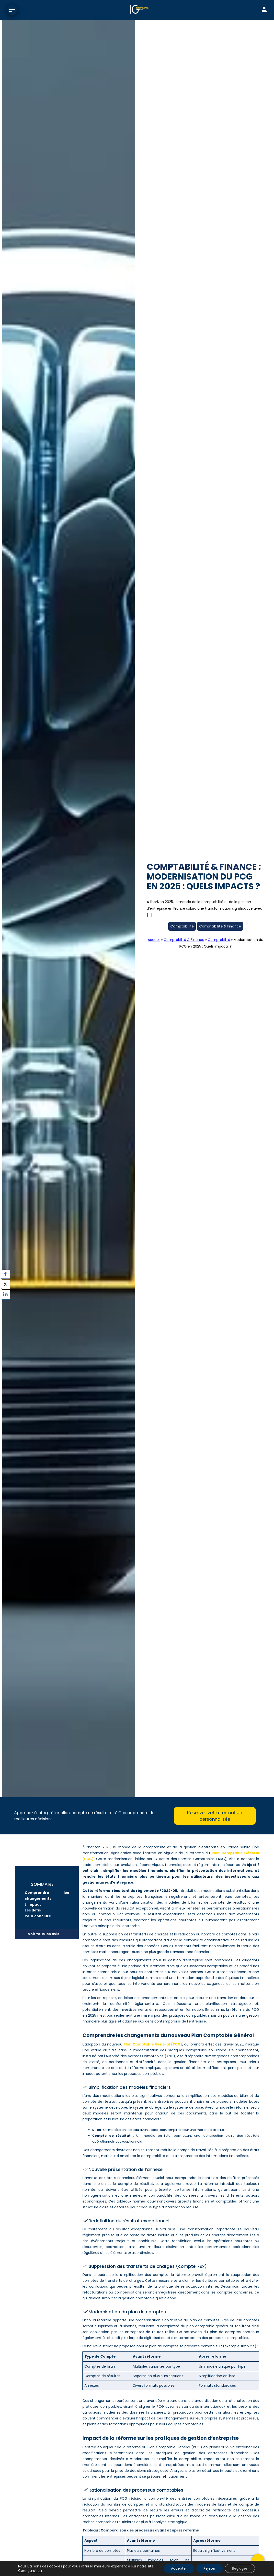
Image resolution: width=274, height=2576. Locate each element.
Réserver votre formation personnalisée (214, 1815)
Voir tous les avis (43, 1934)
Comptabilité (182, 926)
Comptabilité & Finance (220, 926)
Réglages (240, 2568)
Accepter (179, 2568)
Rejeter (210, 2568)
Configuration (30, 2570)
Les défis (33, 1910)
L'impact (33, 1904)
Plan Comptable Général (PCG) (153, 2044)
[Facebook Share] (5, 1274)
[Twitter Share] (5, 1284)
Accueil (154, 939)
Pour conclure (38, 1916)
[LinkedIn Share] (5, 1294)
